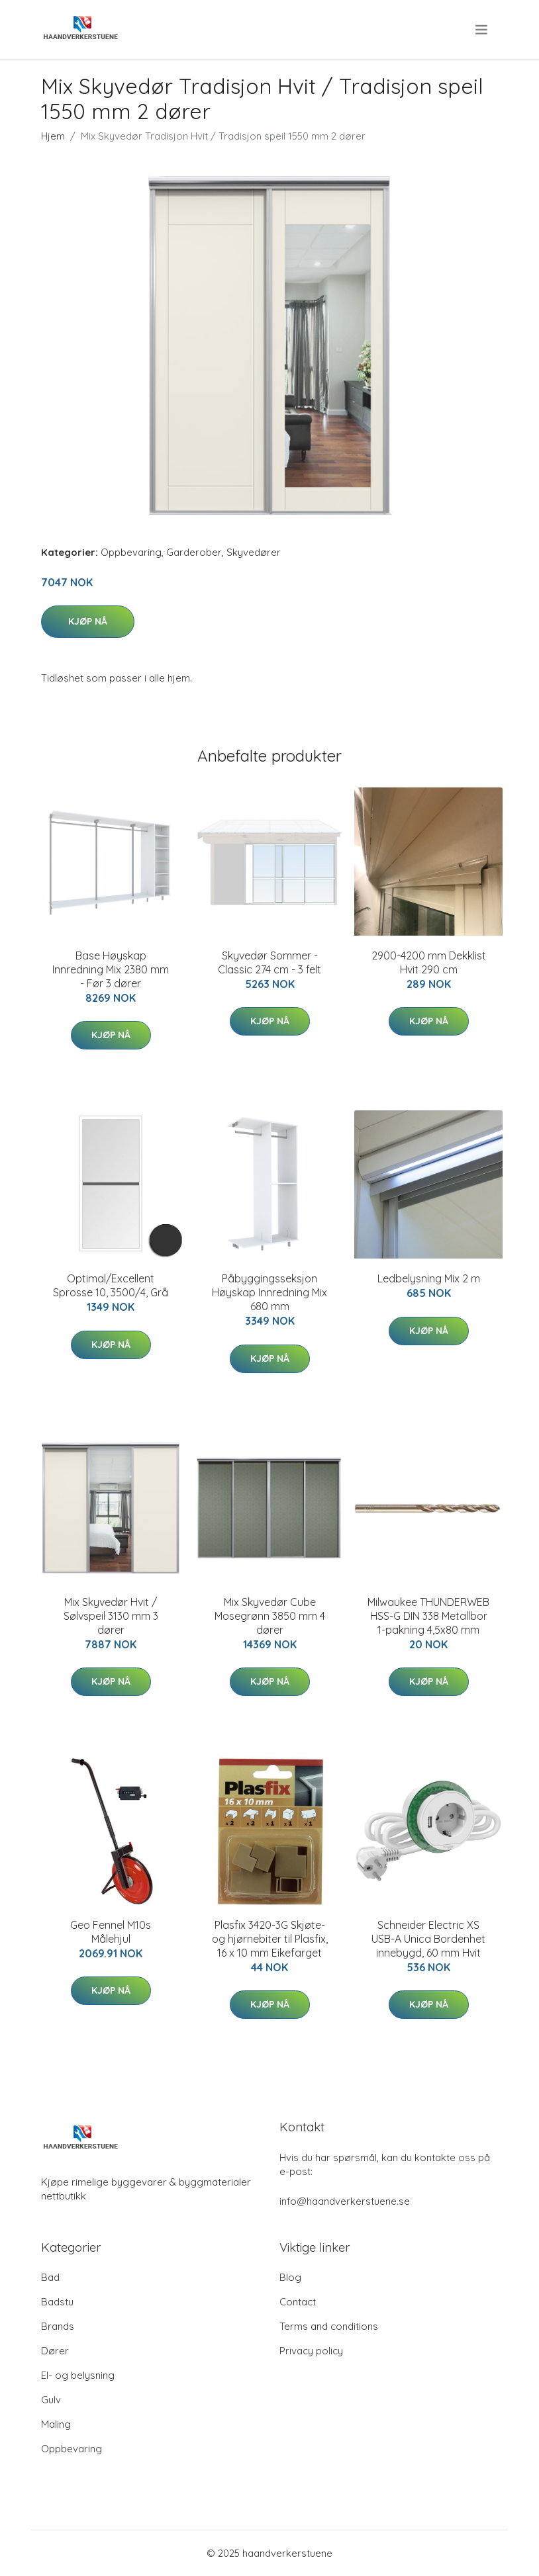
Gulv (51, 2399)
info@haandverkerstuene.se (344, 2201)
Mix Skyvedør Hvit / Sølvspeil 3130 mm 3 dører (111, 1615)
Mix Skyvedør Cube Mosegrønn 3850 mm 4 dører (270, 1615)
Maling (56, 2424)
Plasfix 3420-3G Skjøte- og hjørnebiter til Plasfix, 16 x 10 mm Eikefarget (270, 1938)
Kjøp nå (87, 621)
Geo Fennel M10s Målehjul (110, 1931)
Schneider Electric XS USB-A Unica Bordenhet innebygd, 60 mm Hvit (428, 1938)
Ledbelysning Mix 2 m (428, 1278)
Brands (57, 2326)
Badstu (57, 2301)
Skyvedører (253, 552)
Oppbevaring (131, 552)
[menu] (482, 30)
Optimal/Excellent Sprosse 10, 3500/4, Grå (110, 1285)
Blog (290, 2277)
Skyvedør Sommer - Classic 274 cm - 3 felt (269, 962)
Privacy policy (311, 2350)
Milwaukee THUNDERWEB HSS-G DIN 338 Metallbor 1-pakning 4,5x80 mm (428, 1615)
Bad (50, 2277)
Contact (297, 2301)
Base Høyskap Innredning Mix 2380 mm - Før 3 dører (110, 969)
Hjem (53, 136)
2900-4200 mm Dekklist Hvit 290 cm (428, 962)
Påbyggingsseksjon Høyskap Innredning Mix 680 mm (269, 1292)
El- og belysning (78, 2375)
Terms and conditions (328, 2326)
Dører (55, 2350)
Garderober (194, 552)
